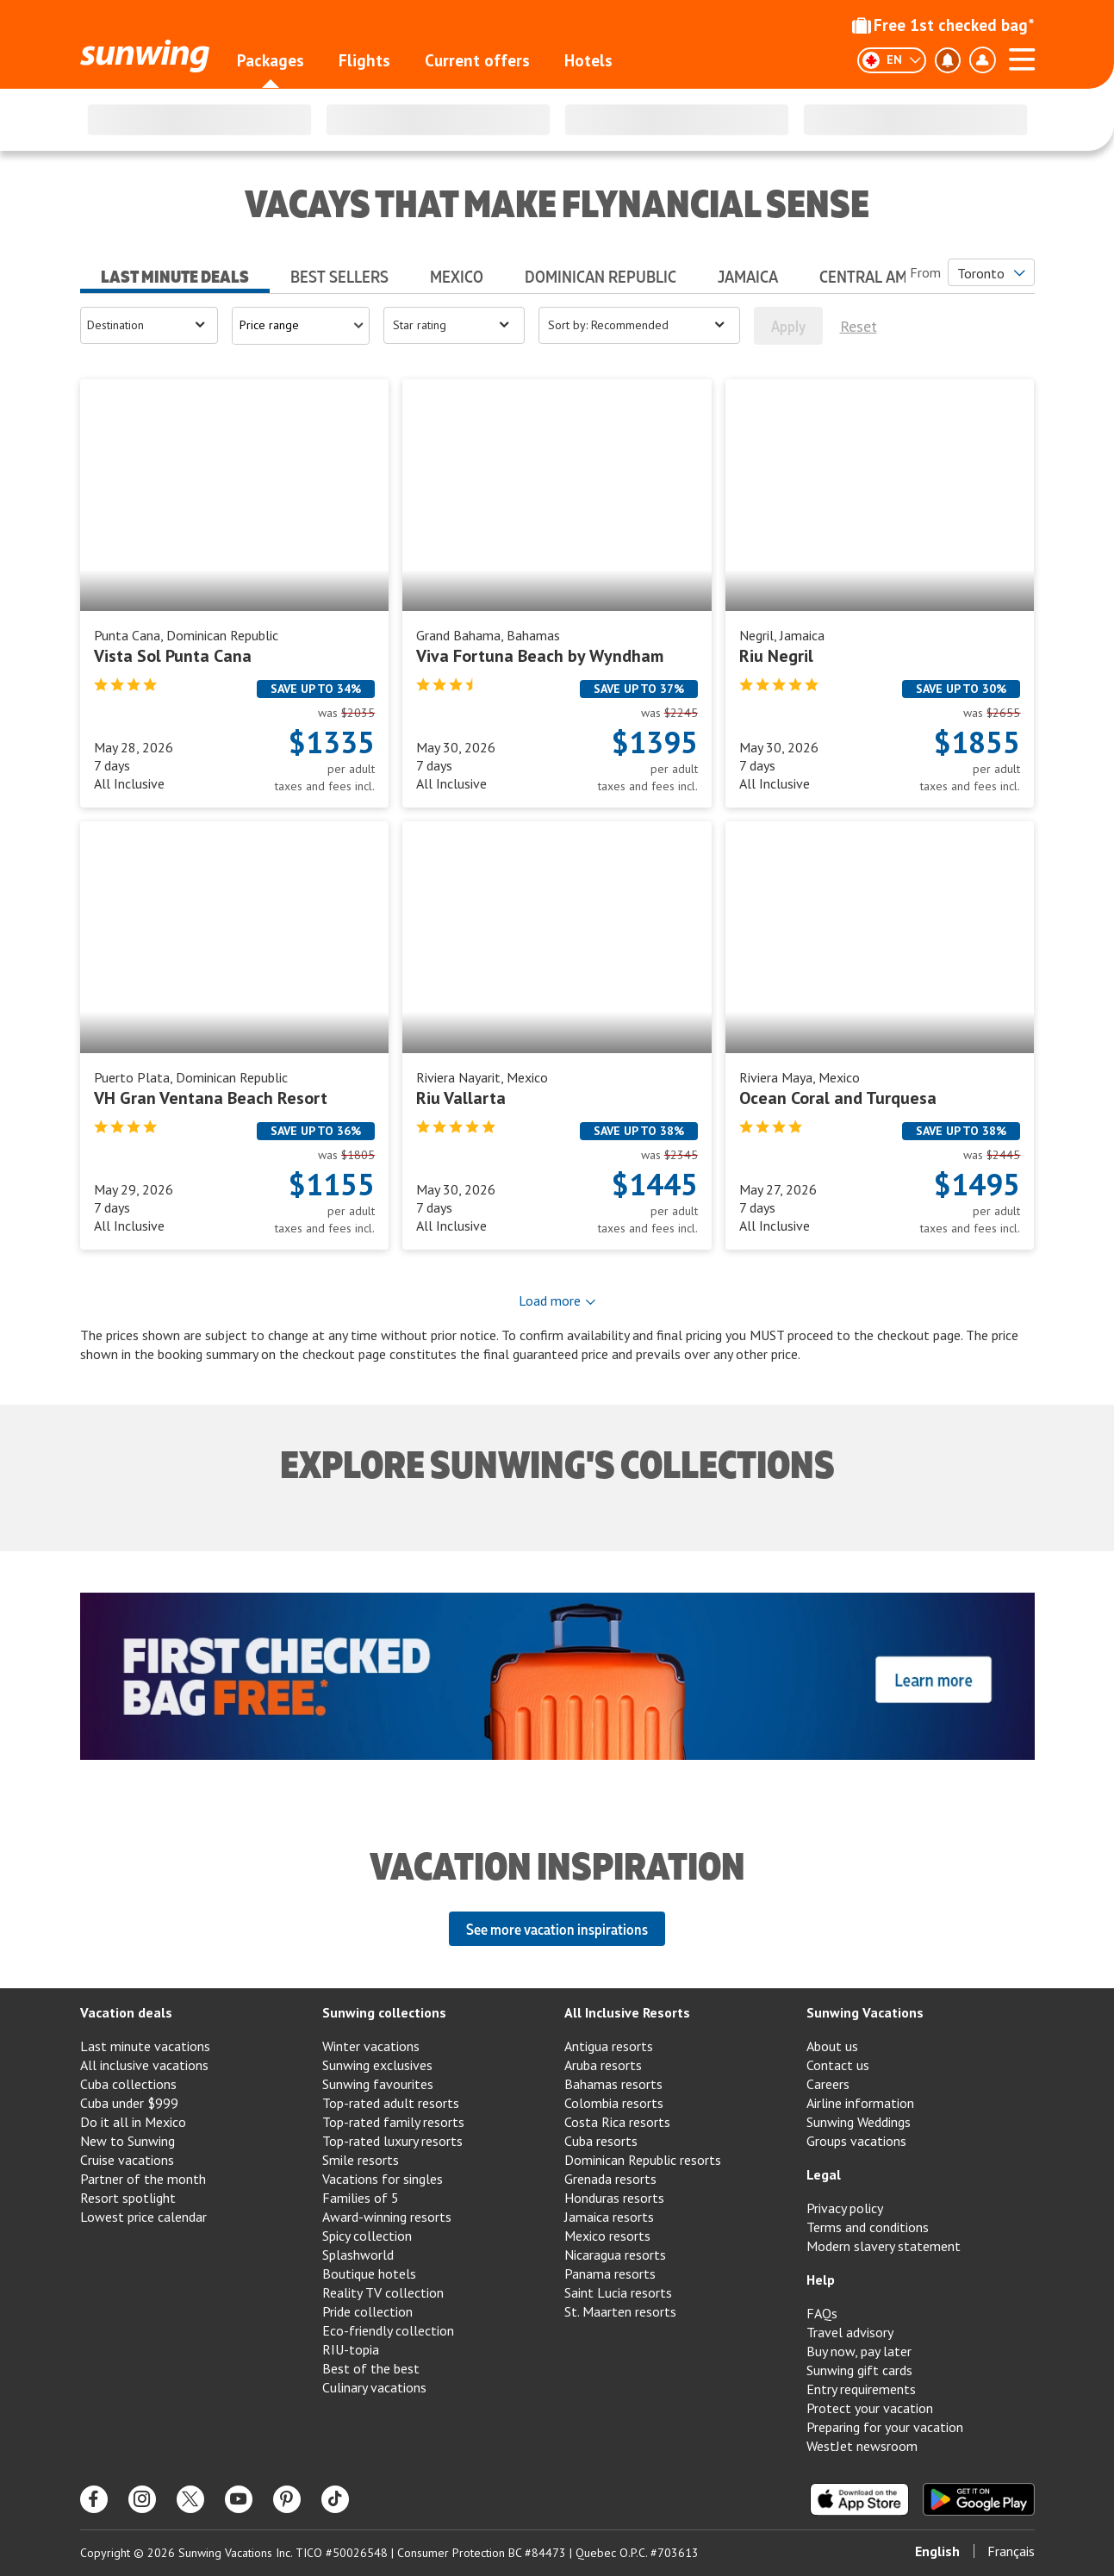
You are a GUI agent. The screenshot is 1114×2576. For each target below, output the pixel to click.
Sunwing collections (384, 2012)
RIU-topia (350, 2349)
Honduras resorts (614, 2197)
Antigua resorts (608, 2046)
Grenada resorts (610, 2178)
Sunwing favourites (377, 2084)
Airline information (860, 2102)
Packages (270, 60)
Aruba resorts (603, 2065)
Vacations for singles (382, 2178)
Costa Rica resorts (617, 2121)
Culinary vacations (374, 2387)
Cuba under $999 (129, 2102)
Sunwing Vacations (865, 2012)
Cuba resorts (601, 2140)
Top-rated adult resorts (390, 2102)
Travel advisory (849, 2332)
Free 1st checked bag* (943, 25)
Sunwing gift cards (859, 2370)
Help (820, 2279)
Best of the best (371, 2368)
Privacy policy (844, 2208)
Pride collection (367, 2311)
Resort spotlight (128, 2197)
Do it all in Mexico (133, 2121)
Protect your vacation (869, 2408)
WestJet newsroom (862, 2445)
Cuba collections (128, 2084)
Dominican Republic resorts (642, 2159)
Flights (364, 60)
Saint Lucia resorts (618, 2292)
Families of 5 (360, 2197)
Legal (823, 2174)
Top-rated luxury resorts (392, 2140)
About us (832, 2046)
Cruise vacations (127, 2159)
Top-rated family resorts (393, 2121)
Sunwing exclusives (377, 2065)
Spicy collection (367, 2235)
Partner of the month (143, 2178)
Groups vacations (856, 2140)
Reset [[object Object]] (858, 326)
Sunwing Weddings (858, 2121)
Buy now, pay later (859, 2351)
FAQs (821, 2313)
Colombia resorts (613, 2102)
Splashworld (358, 2254)
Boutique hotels (369, 2273)
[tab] (175, 271)
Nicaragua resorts (615, 2254)
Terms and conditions (867, 2227)
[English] (891, 60)
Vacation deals (126, 2012)
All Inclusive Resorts (627, 2012)
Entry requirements (861, 2389)
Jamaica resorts (609, 2216)
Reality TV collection (383, 2292)
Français (1011, 2551)
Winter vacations (371, 2046)
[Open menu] (149, 325)
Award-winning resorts (386, 2216)
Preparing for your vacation (884, 2427)
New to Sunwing (127, 2140)
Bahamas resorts (613, 2084)
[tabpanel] (557, 835)
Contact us (837, 2065)
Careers (828, 2084)
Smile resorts (360, 2159)
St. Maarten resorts (620, 2311)
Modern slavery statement (883, 2246)
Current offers (477, 60)
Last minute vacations (145, 2046)
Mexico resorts (607, 2235)
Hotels (588, 60)
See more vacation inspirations (557, 1928)
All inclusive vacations (144, 2065)
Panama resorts (610, 2273)
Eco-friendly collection (388, 2330)
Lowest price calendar (143, 2216)
